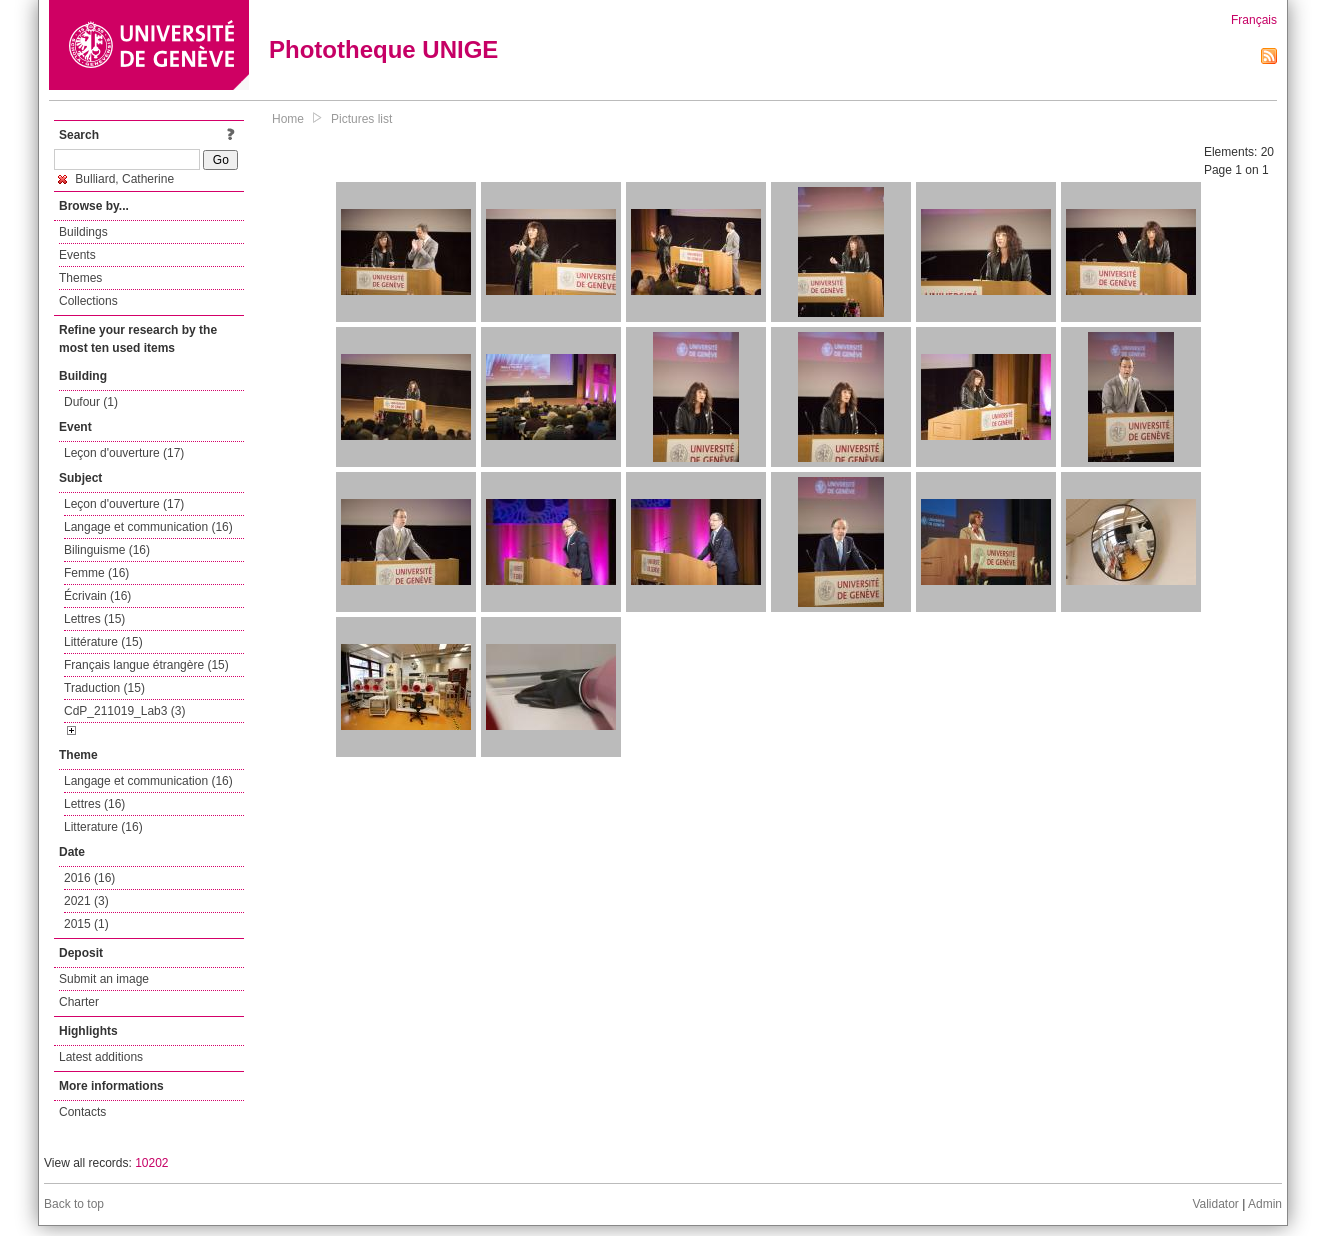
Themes (80, 278)
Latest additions (101, 1057)
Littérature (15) (103, 642)
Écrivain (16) (97, 596)
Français (1254, 20)
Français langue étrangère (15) (146, 665)
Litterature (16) (103, 827)
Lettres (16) (94, 804)
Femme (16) (96, 573)
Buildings (83, 232)
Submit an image (104, 979)
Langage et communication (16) (148, 527)
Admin (1265, 1204)
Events (77, 255)
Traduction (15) (104, 688)
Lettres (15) (94, 619)
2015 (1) (86, 924)
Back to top (74, 1204)
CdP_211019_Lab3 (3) (124, 711)
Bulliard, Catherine (116, 179)
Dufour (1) (91, 402)
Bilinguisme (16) (107, 550)
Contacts (82, 1112)
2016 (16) (89, 878)
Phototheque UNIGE (383, 49)
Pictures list (361, 119)
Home (288, 119)
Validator (1215, 1204)
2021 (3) (86, 901)
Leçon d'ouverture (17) (124, 453)
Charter (79, 1002)
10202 (151, 1163)
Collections (88, 301)
